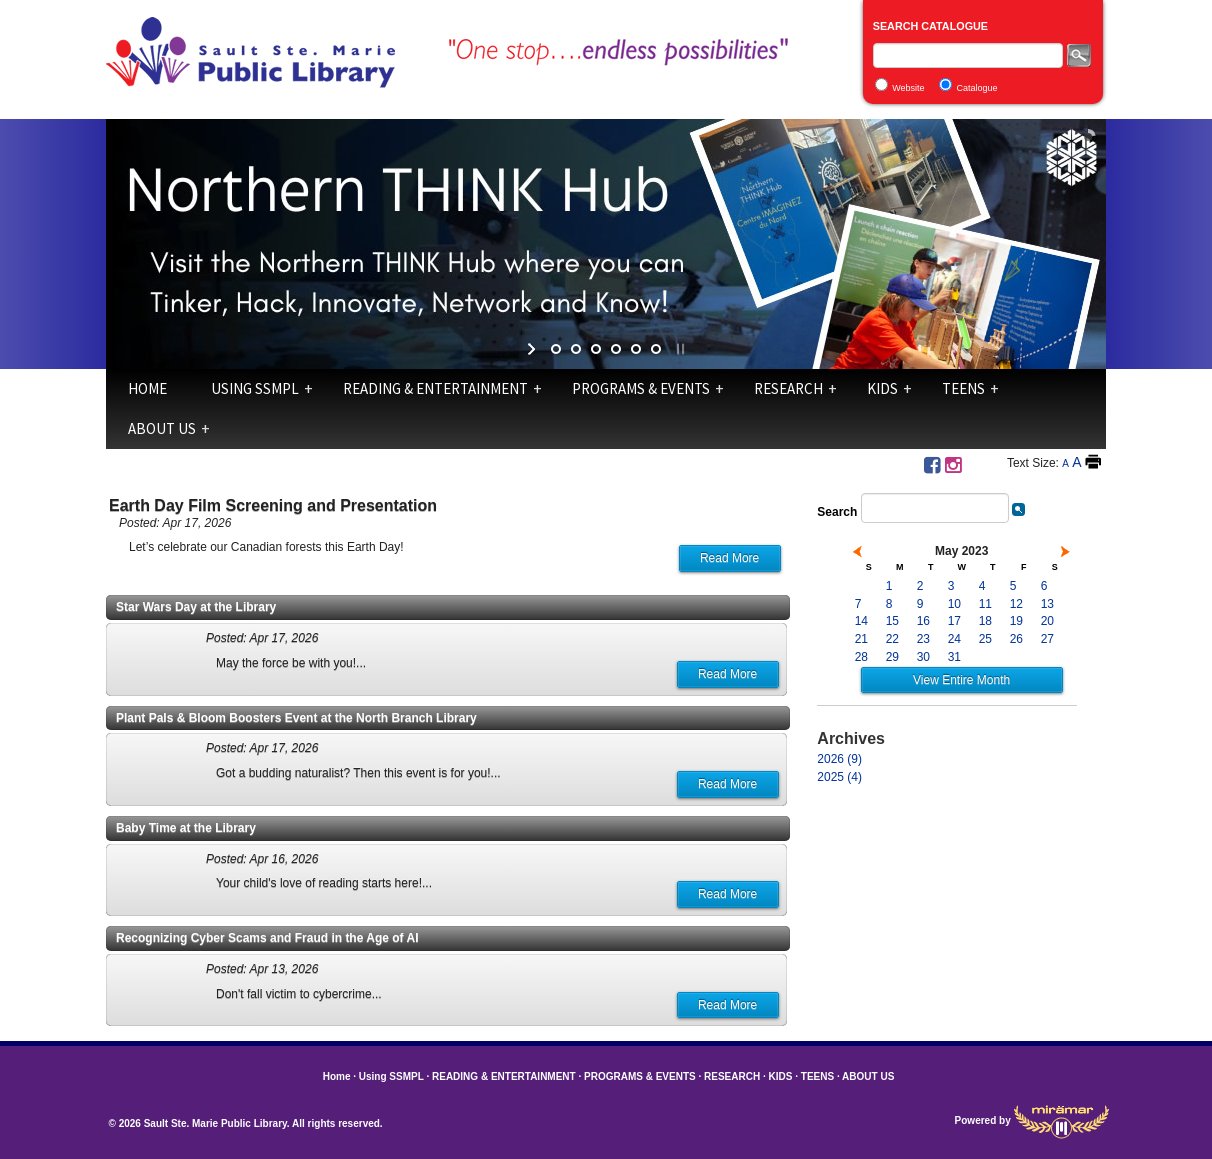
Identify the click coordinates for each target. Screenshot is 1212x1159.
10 (954, 604)
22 (892, 639)
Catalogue (977, 88)
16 (923, 621)
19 (1016, 621)
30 (923, 657)
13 (1047, 604)
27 (1047, 639)
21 (861, 639)
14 (861, 621)
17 (954, 621)
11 (985, 604)
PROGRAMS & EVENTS (641, 388)
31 (954, 657)
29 (892, 657)
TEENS (963, 388)
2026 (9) (839, 759)
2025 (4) (839, 777)
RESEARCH (788, 388)
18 (985, 621)
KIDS (882, 388)
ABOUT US (162, 428)
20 (1047, 621)
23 (923, 639)
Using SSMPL (255, 388)
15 (892, 621)
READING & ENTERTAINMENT (435, 388)
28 (861, 657)
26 (1016, 639)
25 (985, 639)
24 (954, 639)
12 (1016, 604)
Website (908, 88)
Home (147, 388)
